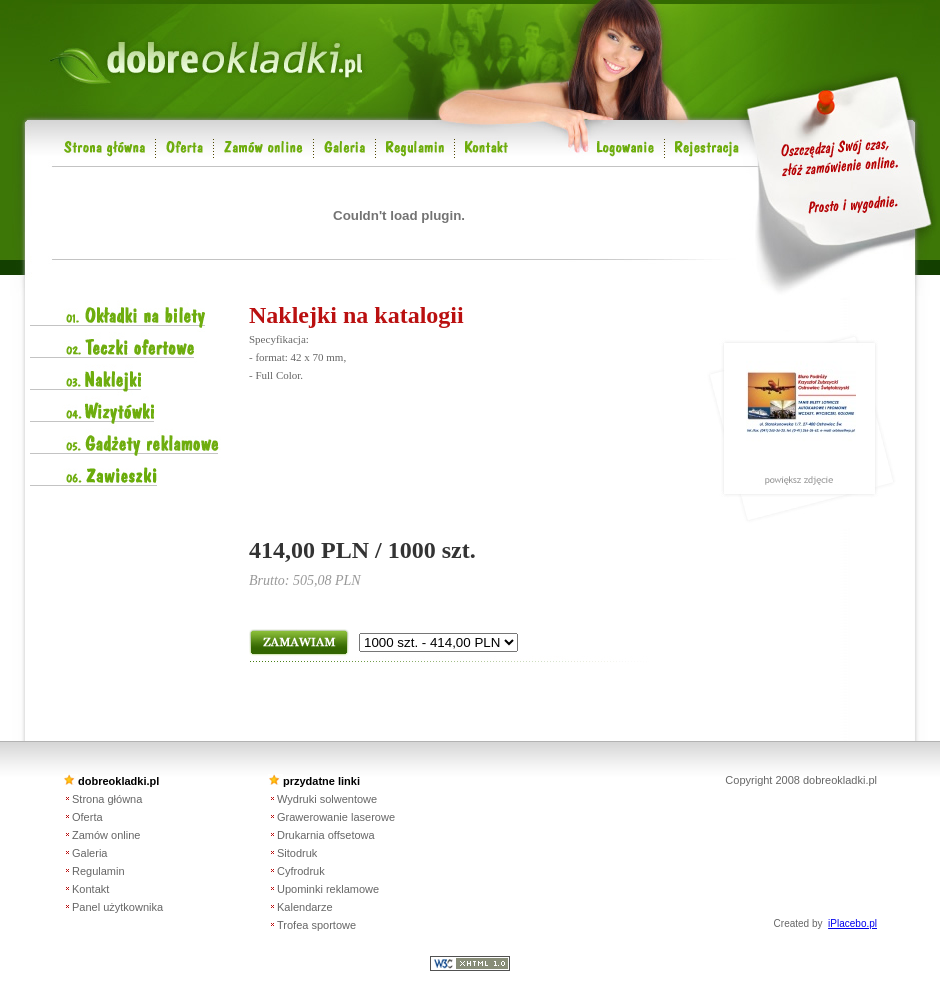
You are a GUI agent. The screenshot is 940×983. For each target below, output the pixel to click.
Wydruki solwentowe (327, 799)
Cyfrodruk (301, 871)
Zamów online (106, 835)
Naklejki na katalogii (356, 315)
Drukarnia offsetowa (326, 835)
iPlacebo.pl (852, 923)
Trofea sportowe (316, 925)
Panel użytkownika (117, 907)
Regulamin (98, 871)
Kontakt (90, 889)
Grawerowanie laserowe (336, 817)
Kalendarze (305, 907)
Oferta (87, 817)
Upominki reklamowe (328, 889)
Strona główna (107, 799)
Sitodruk (297, 853)
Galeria (89, 853)
